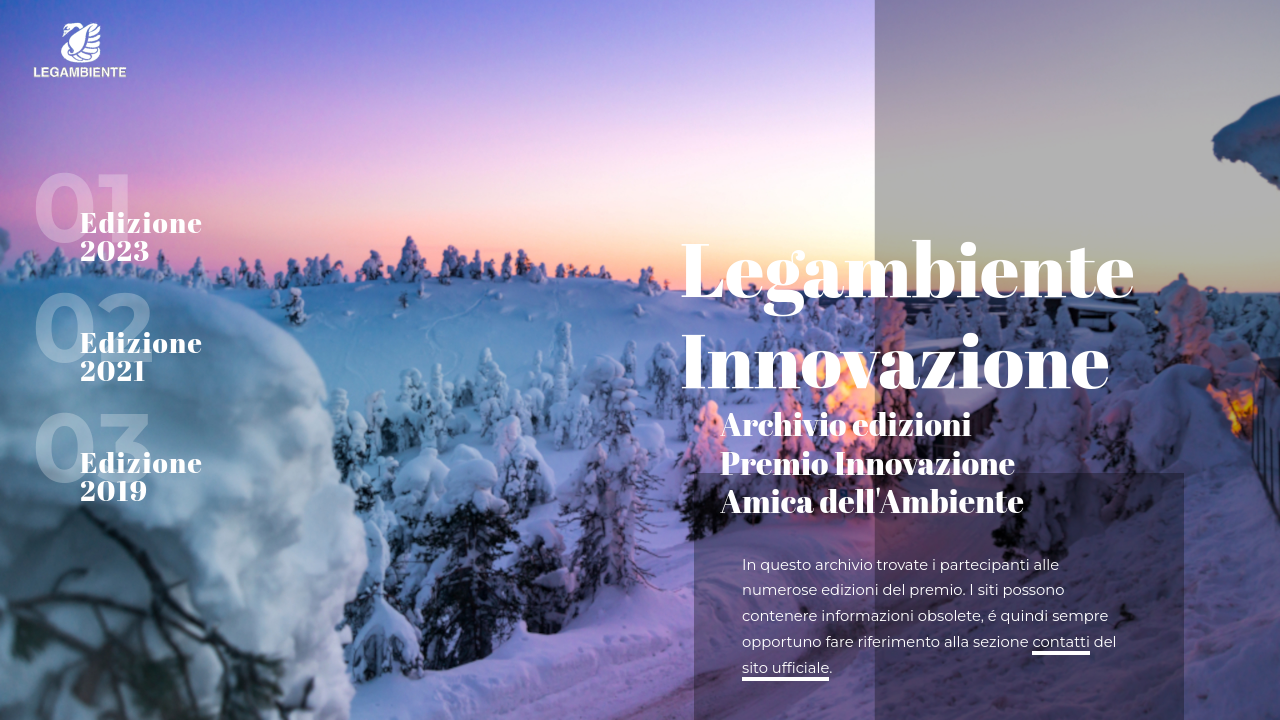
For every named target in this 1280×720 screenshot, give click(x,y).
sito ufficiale (785, 668)
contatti (1060, 642)
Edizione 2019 (141, 476)
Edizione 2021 (141, 356)
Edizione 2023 (141, 236)
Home (150, 50)
